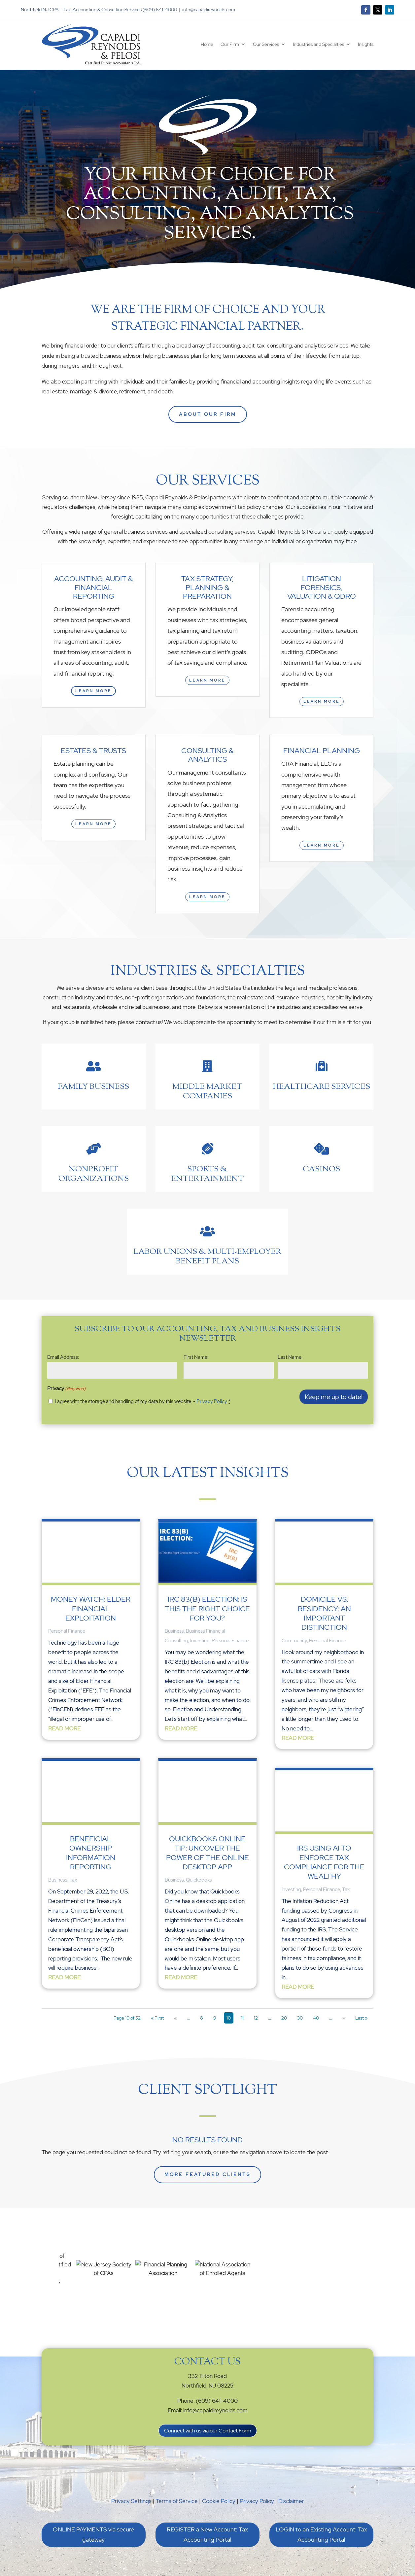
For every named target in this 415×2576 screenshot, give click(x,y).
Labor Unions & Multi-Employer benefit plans (207, 1256)
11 (242, 2018)
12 (256, 2018)
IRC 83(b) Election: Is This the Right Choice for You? (207, 1608)
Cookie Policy (218, 2501)
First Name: (196, 1357)
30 (300, 2018)
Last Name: (290, 1357)
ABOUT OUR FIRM (207, 414)
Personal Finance (66, 1631)
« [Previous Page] (175, 2018)
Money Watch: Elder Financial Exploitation (90, 1608)
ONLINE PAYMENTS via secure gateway (93, 2534)
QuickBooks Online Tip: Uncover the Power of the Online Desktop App (207, 1853)
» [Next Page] (343, 2018)
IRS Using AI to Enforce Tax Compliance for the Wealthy (324, 1862)
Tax (73, 1880)
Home (207, 44)
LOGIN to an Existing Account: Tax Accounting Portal (321, 2534)
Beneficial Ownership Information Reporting (90, 1853)
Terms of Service (177, 2501)
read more (64, 1728)
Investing (200, 1640)
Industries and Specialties (318, 44)
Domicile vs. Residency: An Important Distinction (324, 1613)
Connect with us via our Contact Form (207, 2430)
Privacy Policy (211, 1401)
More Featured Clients (207, 2174)
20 (284, 2018)
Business (57, 1880)
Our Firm (230, 44)
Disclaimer (291, 2501)
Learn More (93, 690)
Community (294, 1640)
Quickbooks (199, 1880)
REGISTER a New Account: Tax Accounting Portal (207, 2534)
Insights (365, 44)
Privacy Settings (131, 2501)
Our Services (266, 44)
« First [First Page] (157, 2018)
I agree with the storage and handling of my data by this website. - (142, 1401)
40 (316, 2018)
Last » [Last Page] (361, 2018)
